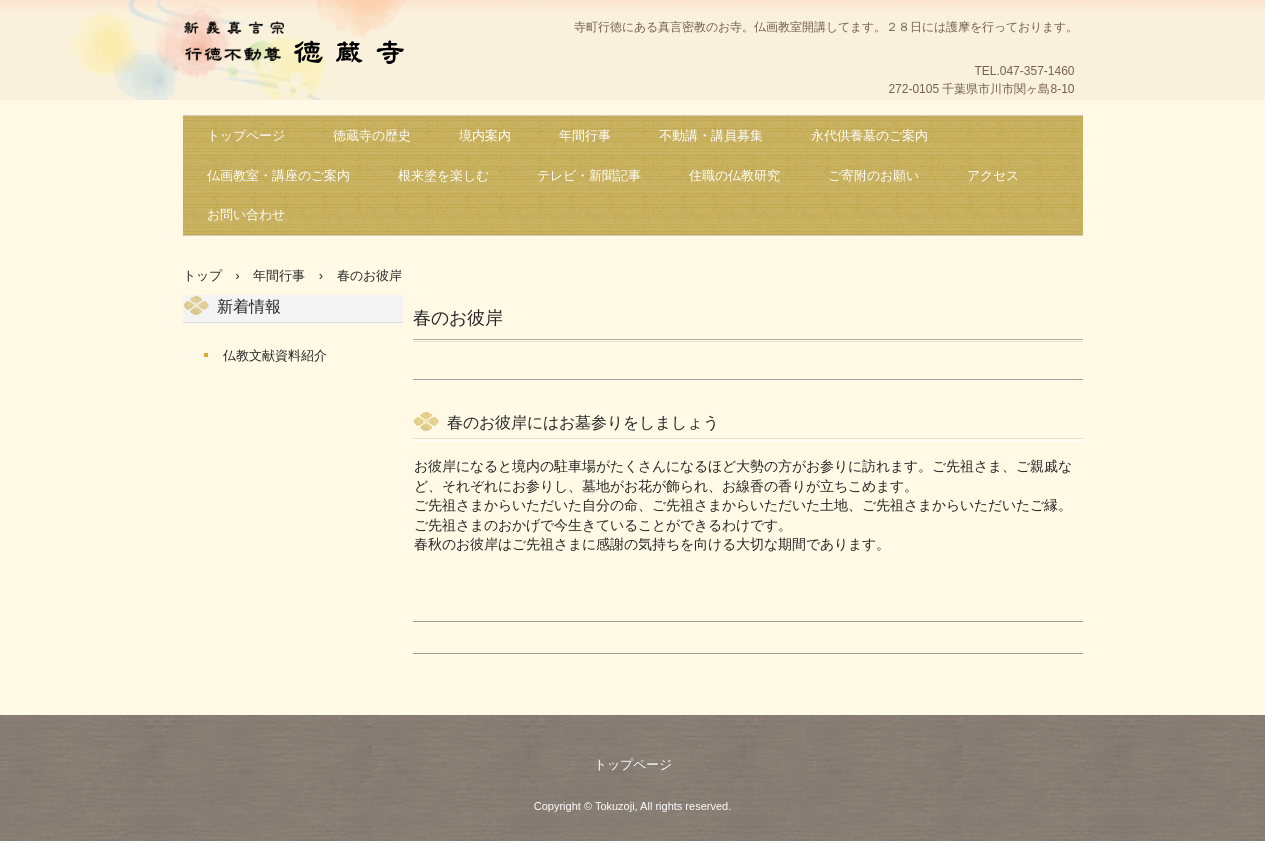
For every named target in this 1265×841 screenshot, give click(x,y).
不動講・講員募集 (711, 135)
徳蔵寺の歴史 (372, 135)
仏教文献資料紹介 (275, 355)
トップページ (246, 135)
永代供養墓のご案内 (869, 135)
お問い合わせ (246, 214)
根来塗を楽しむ (443, 175)
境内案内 (485, 135)
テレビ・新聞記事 (589, 175)
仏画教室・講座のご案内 (278, 175)
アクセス (993, 175)
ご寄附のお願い (873, 175)
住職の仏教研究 (734, 175)
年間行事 (585, 135)
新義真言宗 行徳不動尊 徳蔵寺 (303, 46)
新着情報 (249, 306)
